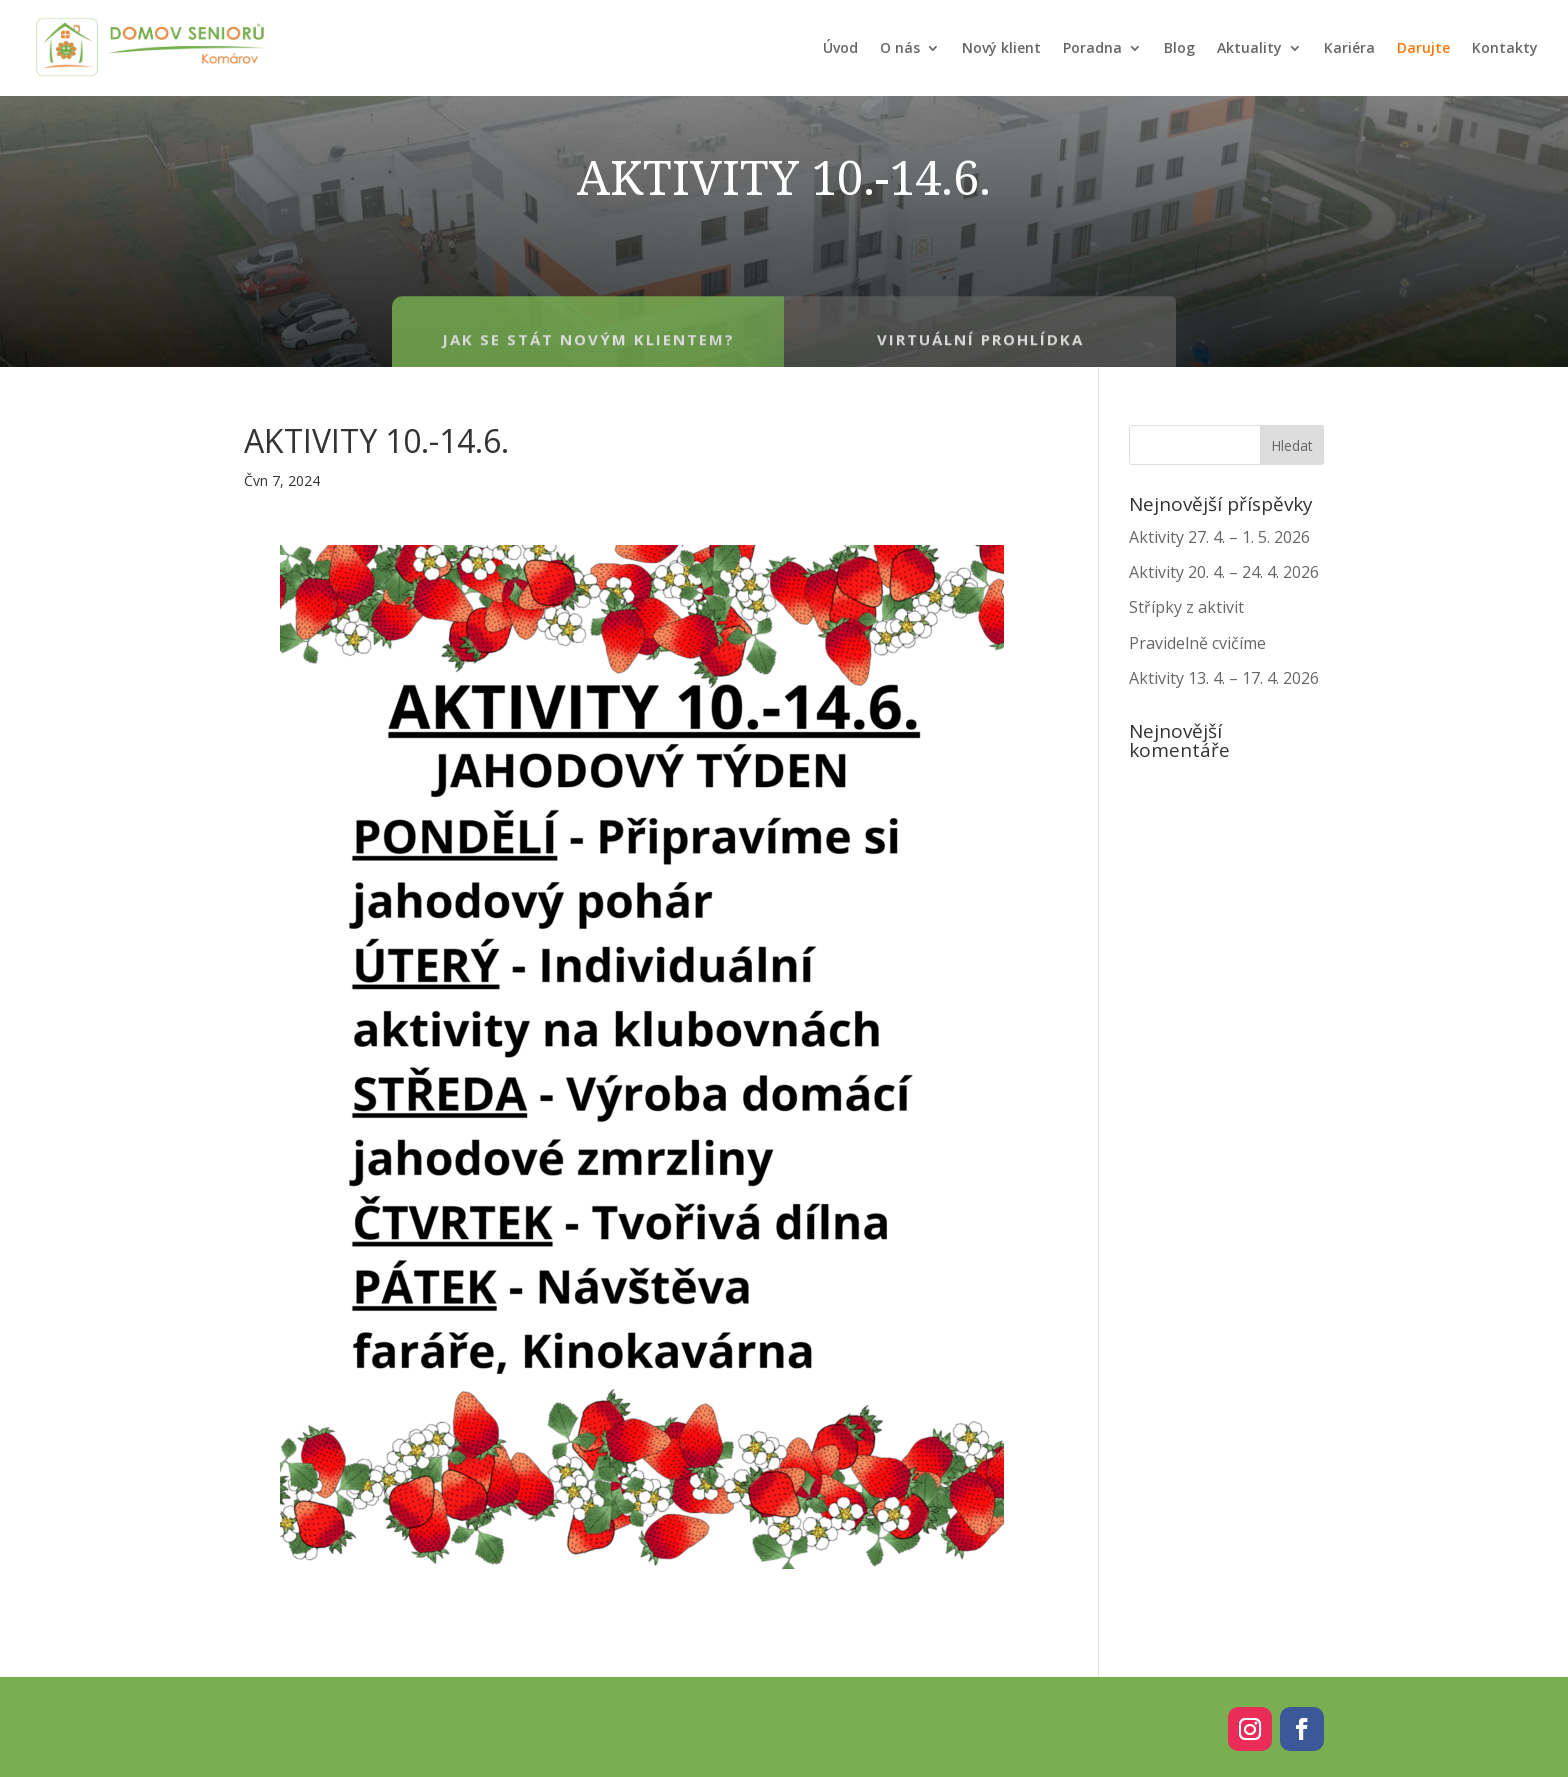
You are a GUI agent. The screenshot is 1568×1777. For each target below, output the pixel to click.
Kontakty (1505, 47)
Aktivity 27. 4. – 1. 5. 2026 (1219, 537)
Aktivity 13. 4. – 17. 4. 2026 (1224, 678)
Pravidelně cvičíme (1197, 643)
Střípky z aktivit (1186, 607)
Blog (1179, 47)
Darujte (1423, 47)
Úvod (840, 47)
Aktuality (1249, 47)
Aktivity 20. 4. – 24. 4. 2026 (1224, 572)
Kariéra (1349, 47)
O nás (900, 47)
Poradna (1092, 47)
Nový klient (1001, 47)
